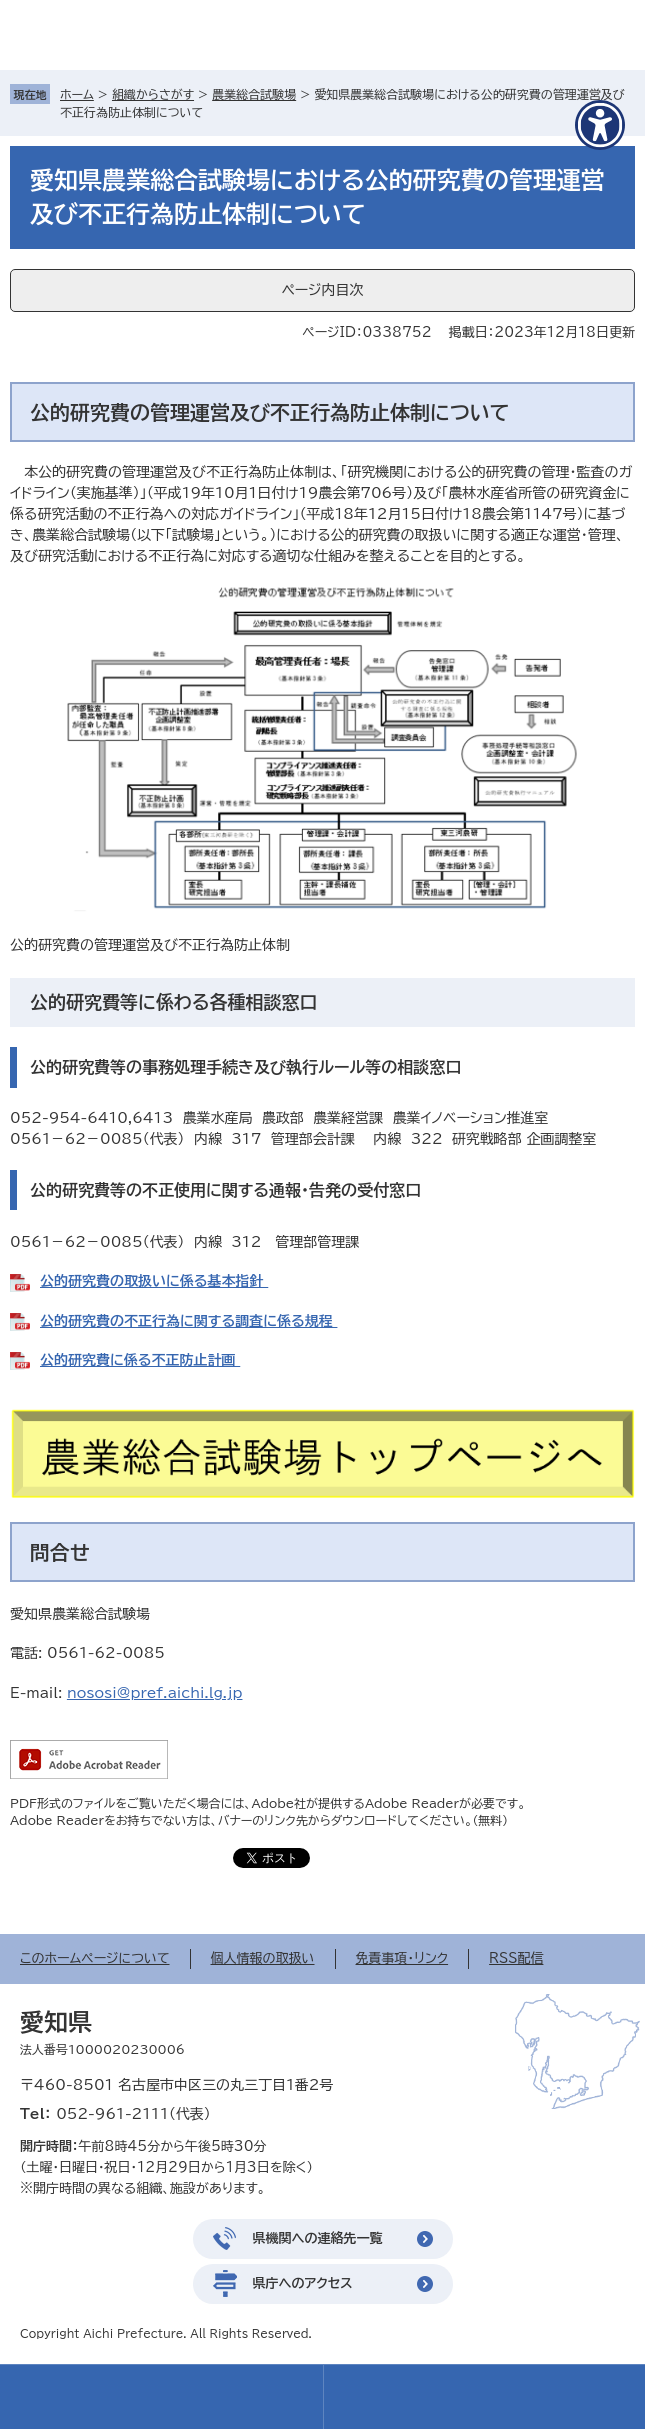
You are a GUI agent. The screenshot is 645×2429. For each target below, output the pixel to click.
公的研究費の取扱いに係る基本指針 (154, 1281)
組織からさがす (153, 94)
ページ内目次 (322, 290)
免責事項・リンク (402, 1958)
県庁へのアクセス (303, 2283)
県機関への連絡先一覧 (318, 2238)
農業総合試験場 (254, 94)
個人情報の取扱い (263, 1958)
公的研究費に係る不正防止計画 (140, 1360)
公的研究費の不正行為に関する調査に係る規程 (188, 1321)
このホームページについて (95, 1958)
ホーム (77, 94)
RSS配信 (516, 1958)
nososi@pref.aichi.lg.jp (155, 1693)
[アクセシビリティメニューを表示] (600, 125)
